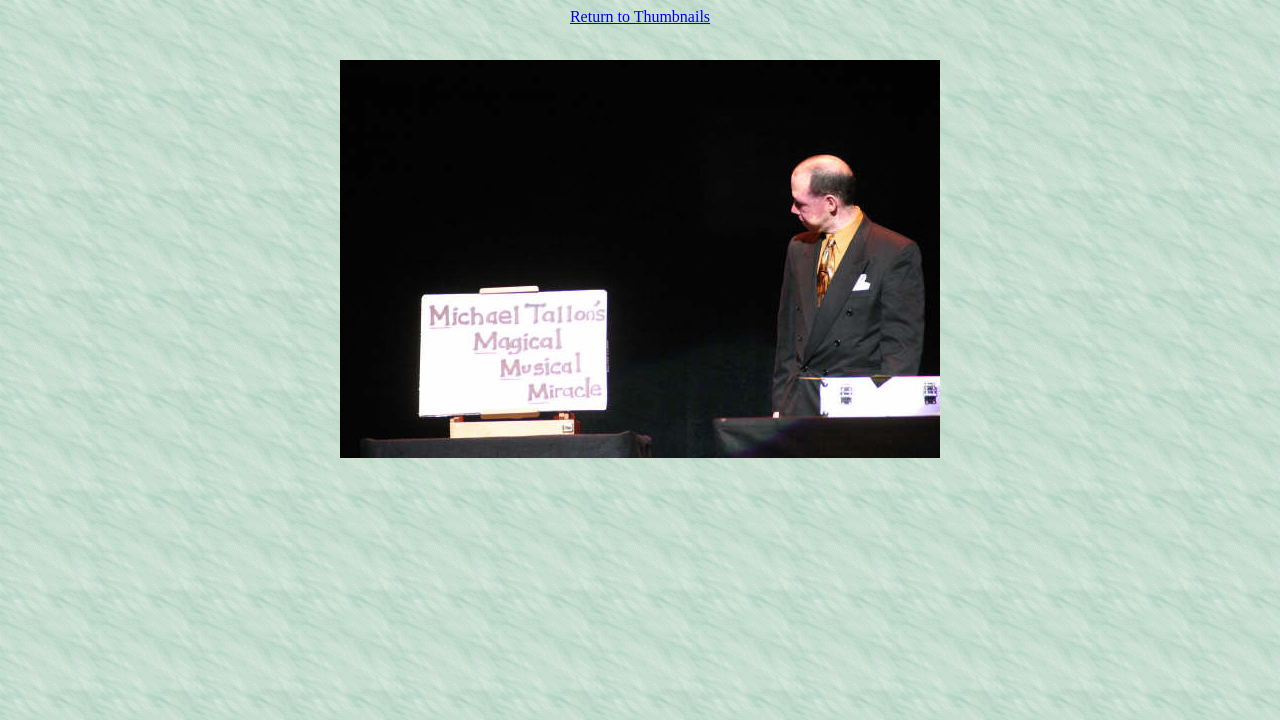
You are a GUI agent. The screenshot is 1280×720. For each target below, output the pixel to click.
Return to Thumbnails (640, 16)
